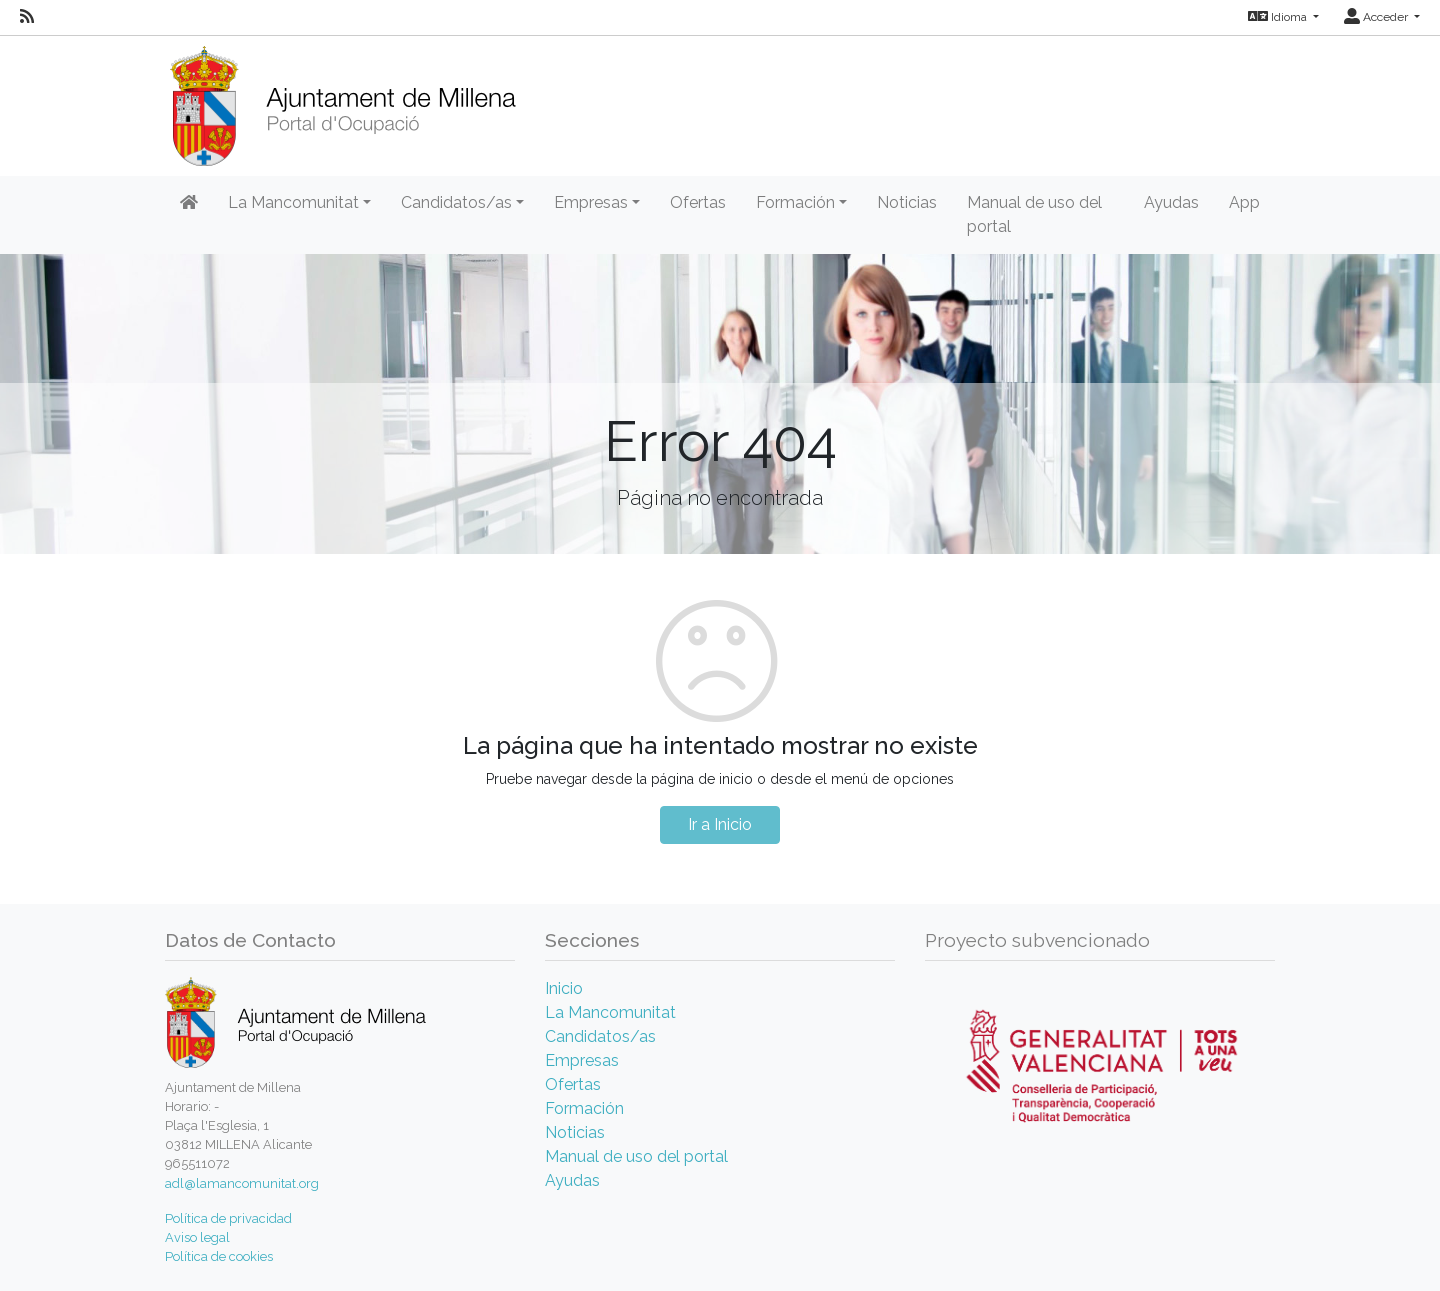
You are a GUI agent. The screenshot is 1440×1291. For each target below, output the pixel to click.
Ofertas (698, 202)
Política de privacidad (228, 1218)
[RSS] (27, 17)
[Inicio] (342, 99)
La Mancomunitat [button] (293, 202)
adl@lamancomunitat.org (242, 1183)
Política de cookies (219, 1256)
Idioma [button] (1279, 17)
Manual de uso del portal (1034, 214)
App (1244, 202)
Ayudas (1171, 202)
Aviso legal (197, 1237)
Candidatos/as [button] (456, 202)
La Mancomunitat (610, 1012)
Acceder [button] (1377, 17)
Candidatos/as (600, 1036)
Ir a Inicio (720, 824)
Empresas (582, 1060)
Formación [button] (795, 202)
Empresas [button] (591, 202)
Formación (584, 1108)
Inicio (564, 988)
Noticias (907, 202)
